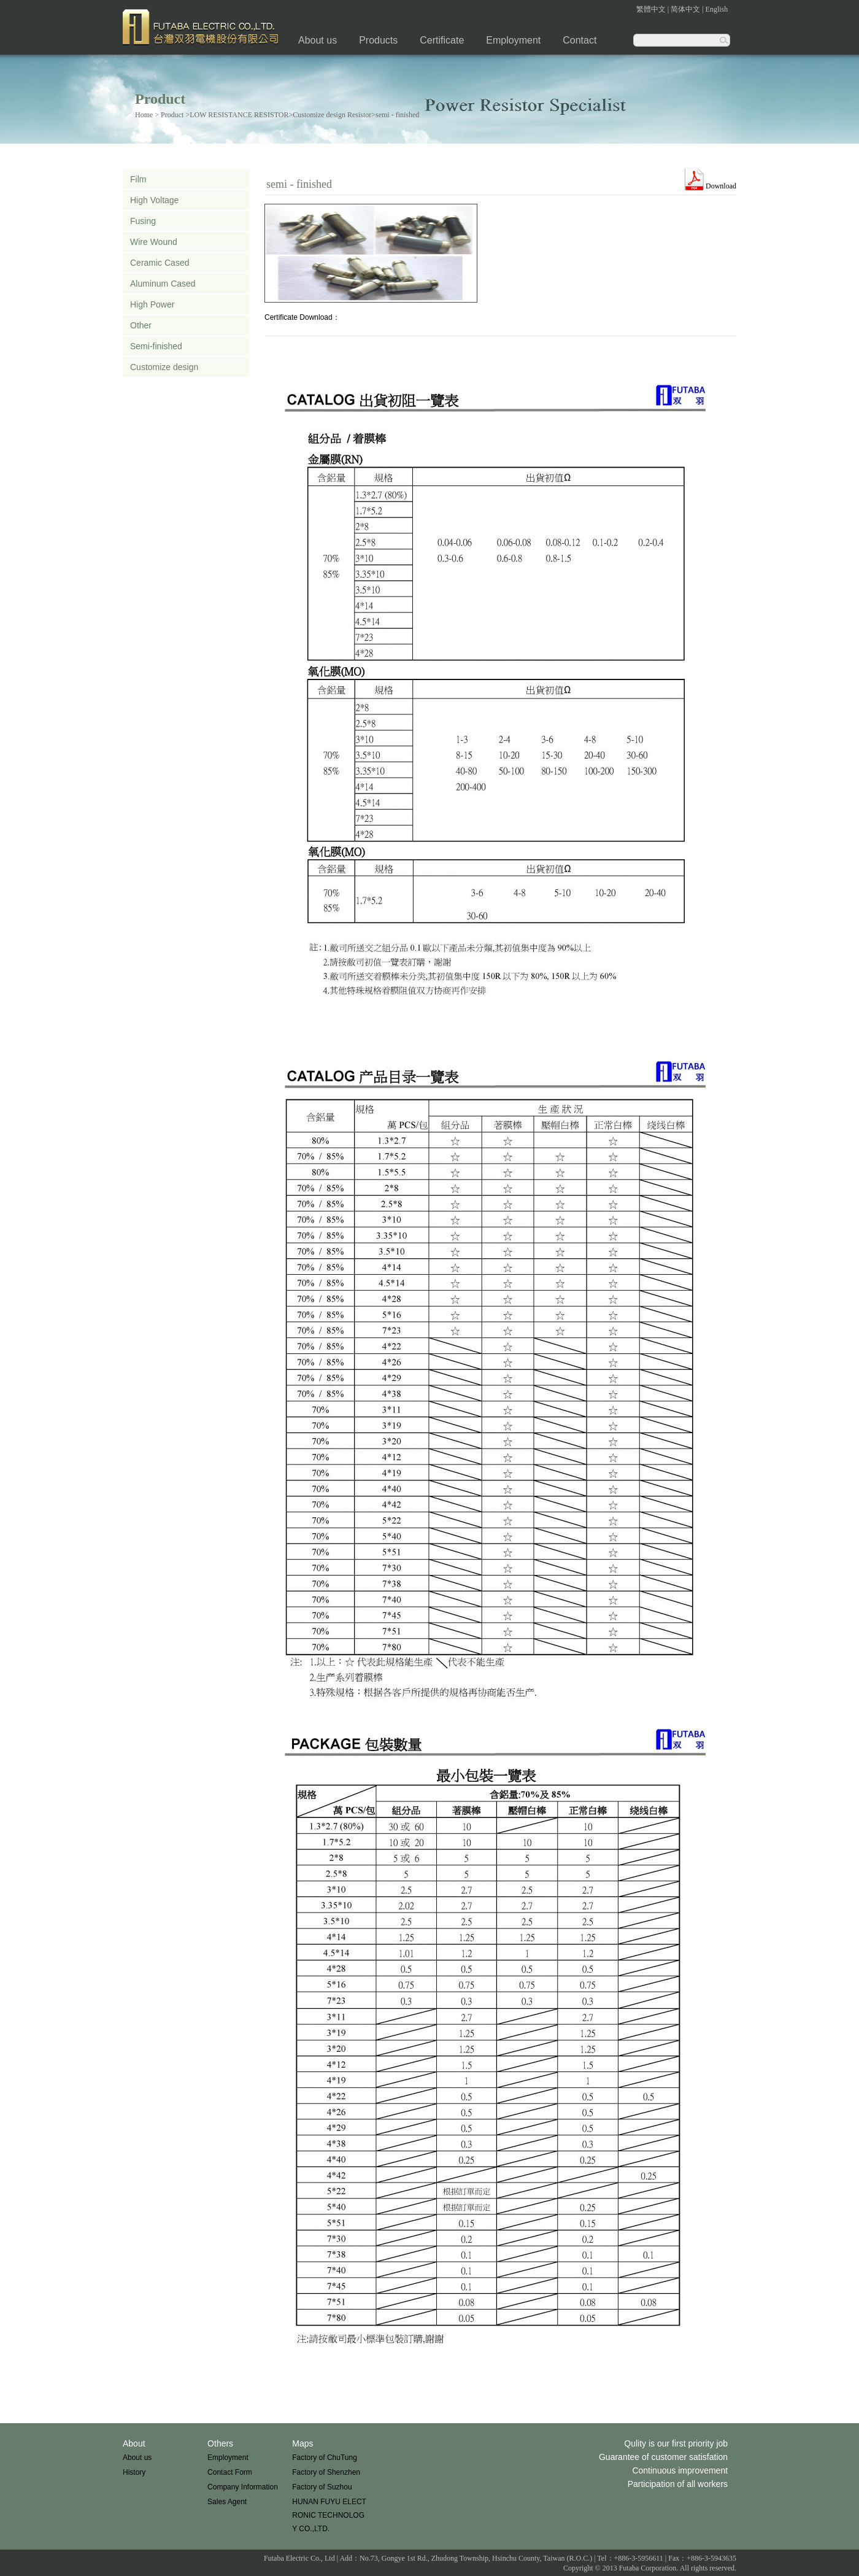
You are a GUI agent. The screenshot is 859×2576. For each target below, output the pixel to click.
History (134, 2472)
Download (721, 186)
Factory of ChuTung (324, 2457)
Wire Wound (153, 242)
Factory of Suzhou (322, 2487)
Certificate (442, 40)
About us (317, 40)
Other (141, 325)
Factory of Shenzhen (326, 2472)
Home (144, 114)
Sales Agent (227, 2501)
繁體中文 (651, 9)
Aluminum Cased (163, 283)
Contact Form (229, 2472)
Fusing (143, 221)
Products (378, 40)
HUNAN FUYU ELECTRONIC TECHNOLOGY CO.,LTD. (329, 2515)
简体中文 (685, 9)
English (717, 9)
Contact (579, 40)
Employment (513, 40)
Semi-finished (156, 346)
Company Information (242, 2487)
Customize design (164, 367)
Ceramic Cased (159, 263)
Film (138, 179)
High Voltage (154, 200)
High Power (152, 304)
